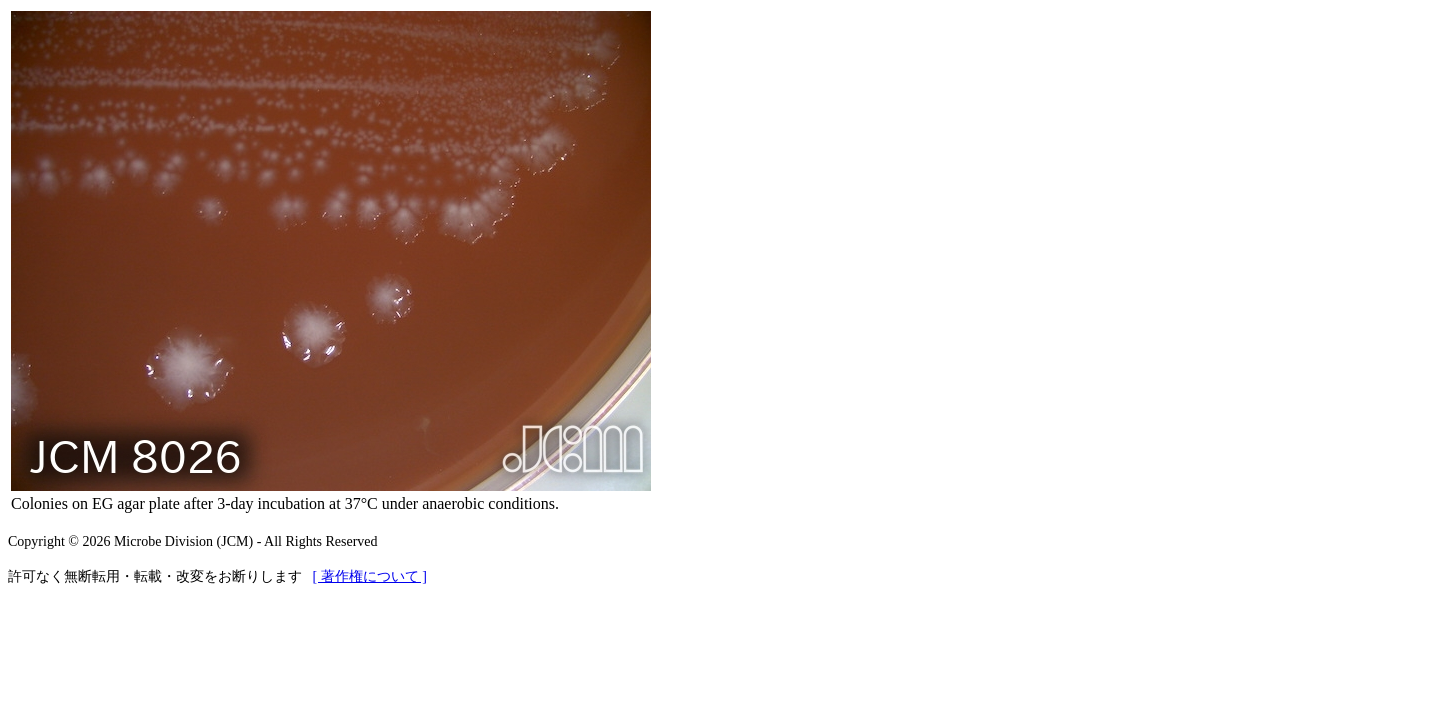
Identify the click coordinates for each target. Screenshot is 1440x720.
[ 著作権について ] (370, 576)
